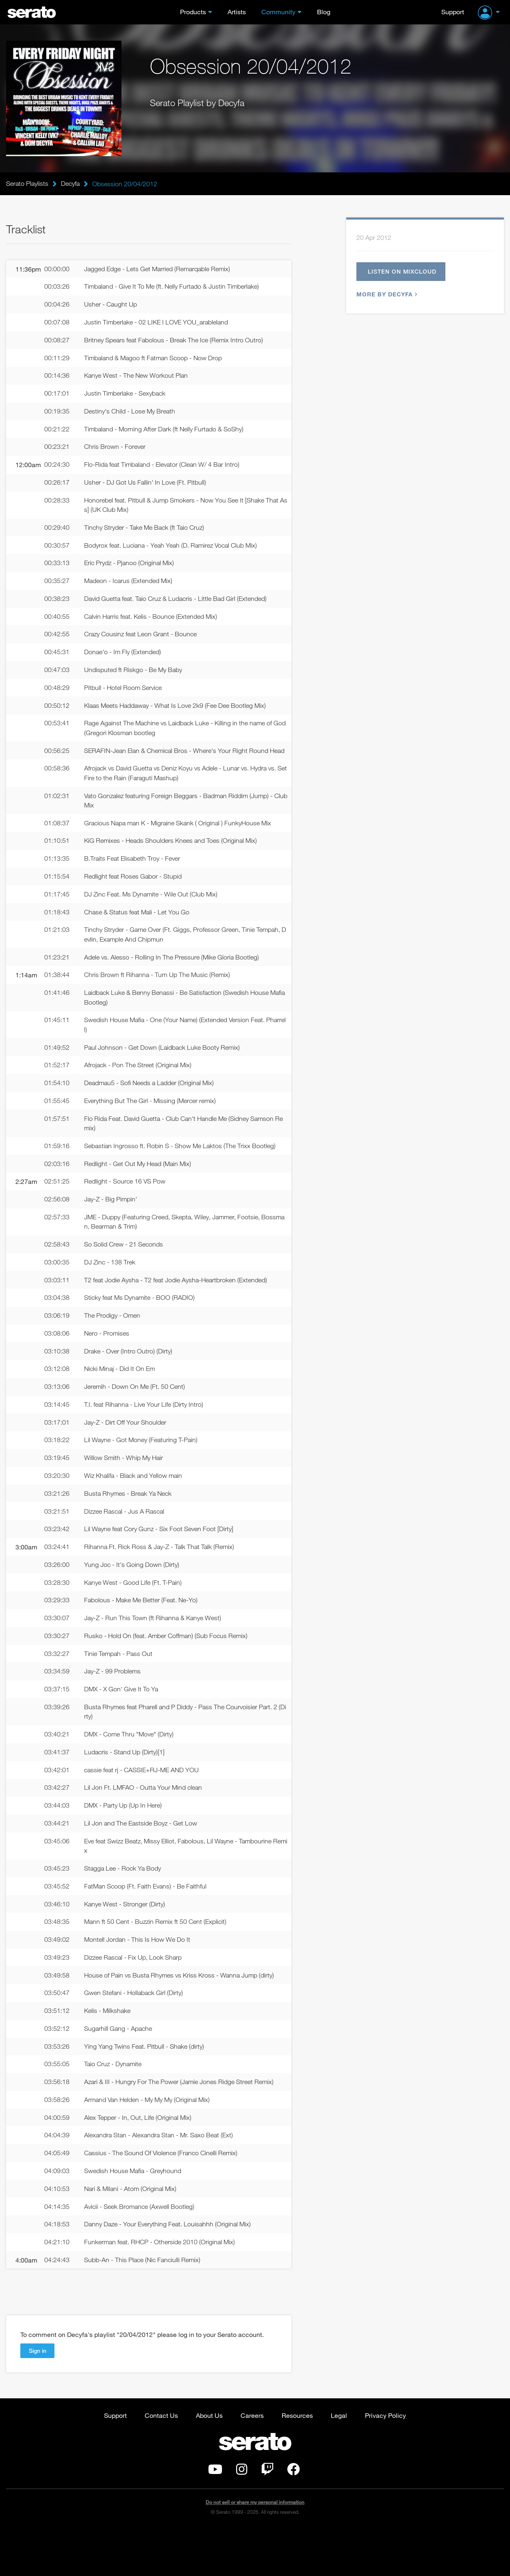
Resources (297, 2462)
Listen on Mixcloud (405, 272)
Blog (323, 11)
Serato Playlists (27, 183)
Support (452, 11)
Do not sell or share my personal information (255, 2549)
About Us (209, 2462)
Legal (339, 2462)
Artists (237, 11)
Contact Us (161, 2462)
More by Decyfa (385, 295)
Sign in (37, 2397)
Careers (252, 2462)
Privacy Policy (385, 2462)
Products (193, 11)
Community (278, 11)
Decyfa (70, 183)
